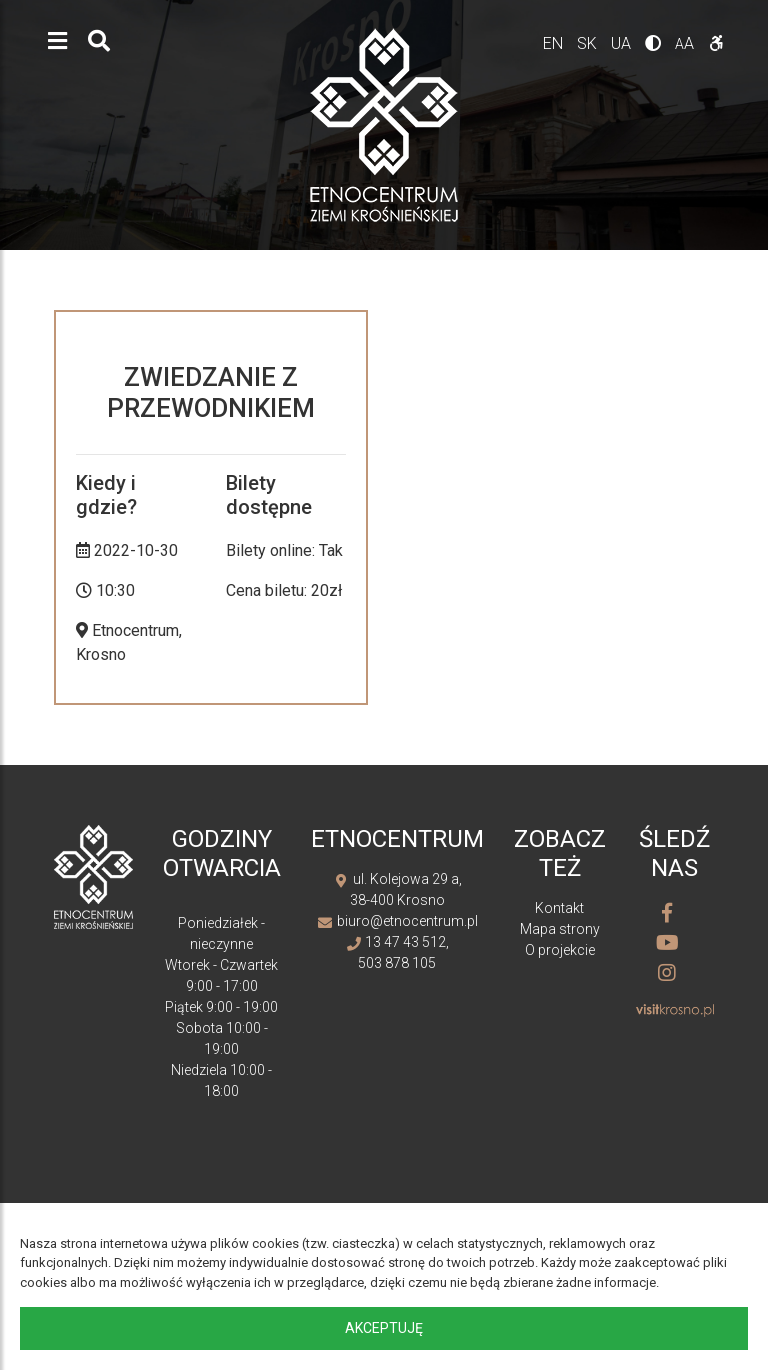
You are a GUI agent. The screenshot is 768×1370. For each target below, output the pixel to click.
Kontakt (559, 908)
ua (623, 43)
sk (589, 43)
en (555, 43)
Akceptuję (384, 1328)
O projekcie (560, 950)
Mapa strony (560, 929)
